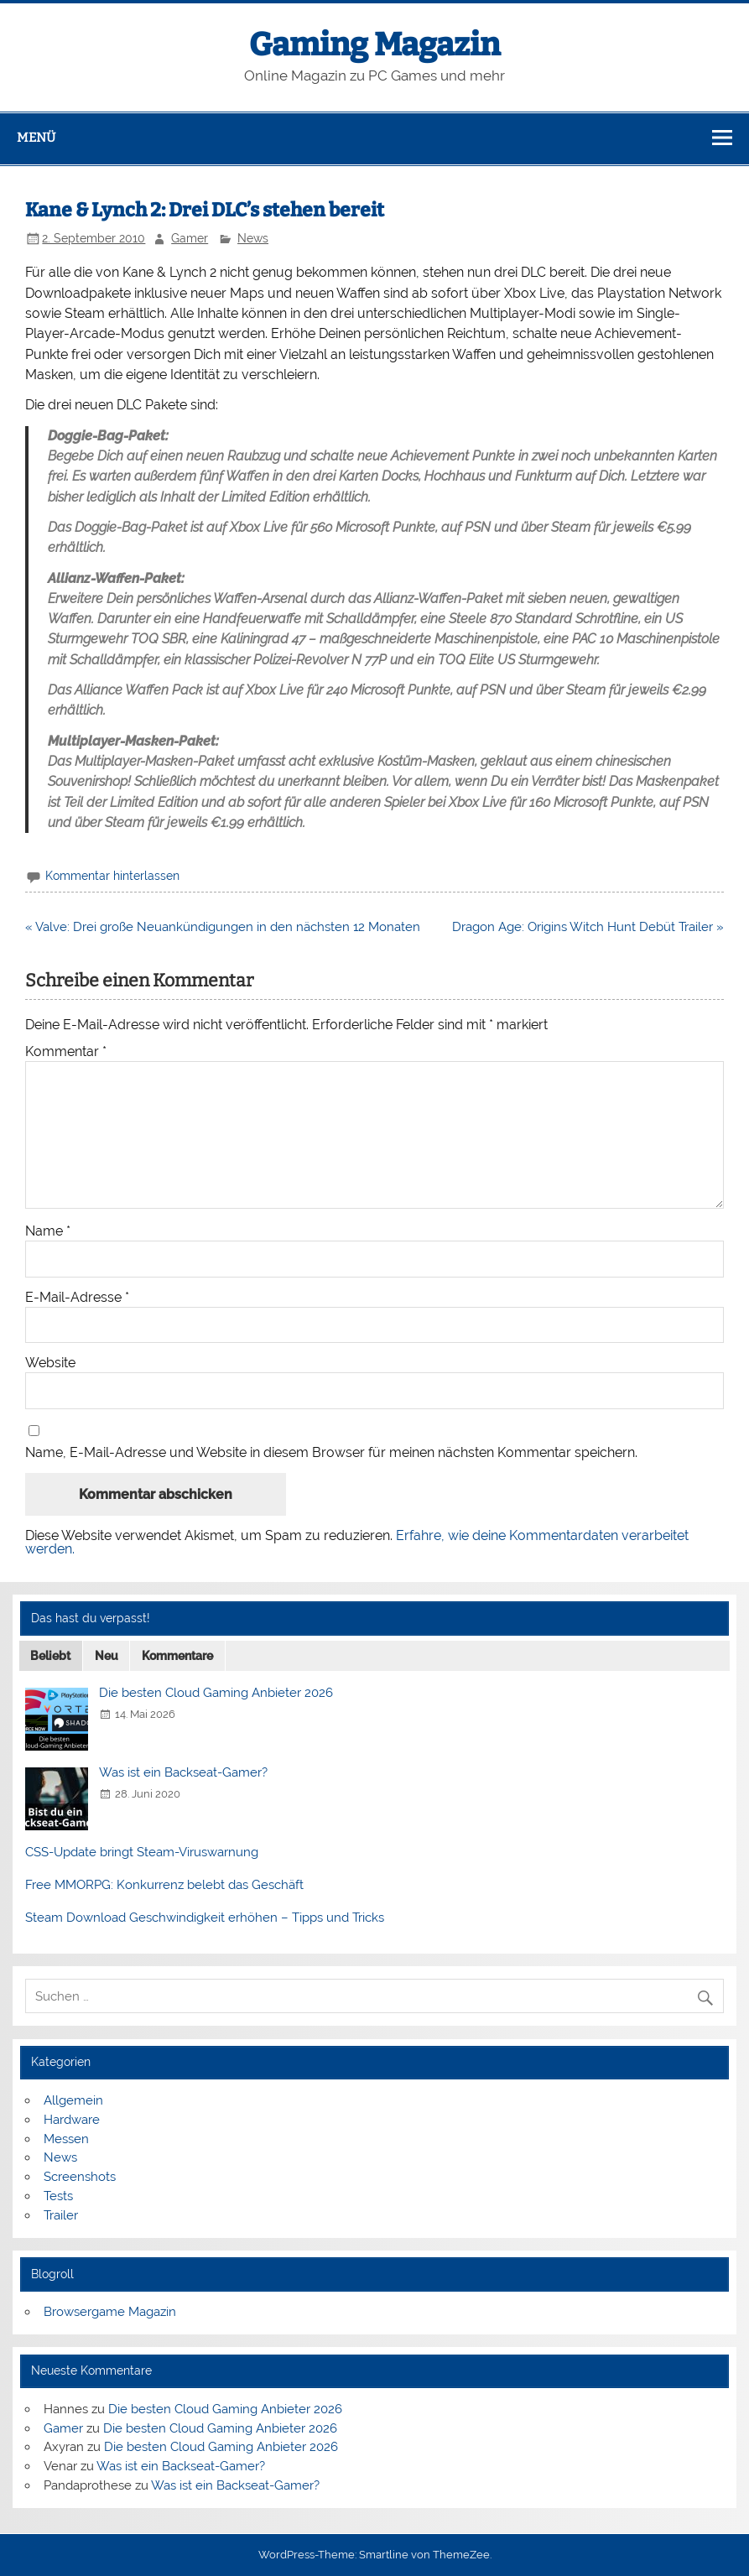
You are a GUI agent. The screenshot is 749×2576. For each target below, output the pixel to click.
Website (50, 1363)
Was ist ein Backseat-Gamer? (183, 1772)
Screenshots (80, 2176)
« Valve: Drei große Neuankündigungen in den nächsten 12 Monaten (222, 926)
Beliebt (50, 1656)
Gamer (189, 238)
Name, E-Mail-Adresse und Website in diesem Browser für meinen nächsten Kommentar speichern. (331, 1453)
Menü (36, 137)
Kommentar (66, 1052)
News (252, 238)
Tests (58, 2196)
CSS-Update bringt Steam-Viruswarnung (141, 1852)
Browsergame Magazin (110, 2311)
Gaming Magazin (374, 44)
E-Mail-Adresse (77, 1297)
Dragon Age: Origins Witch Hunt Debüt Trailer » (588, 926)
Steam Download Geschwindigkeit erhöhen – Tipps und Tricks (204, 1917)
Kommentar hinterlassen (112, 875)
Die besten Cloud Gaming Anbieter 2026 (216, 1692)
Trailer (61, 2215)
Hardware (72, 2119)
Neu (106, 1656)
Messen (66, 2139)
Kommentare (177, 1656)
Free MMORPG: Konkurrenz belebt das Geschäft (164, 1884)
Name (47, 1231)
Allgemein (73, 2100)
